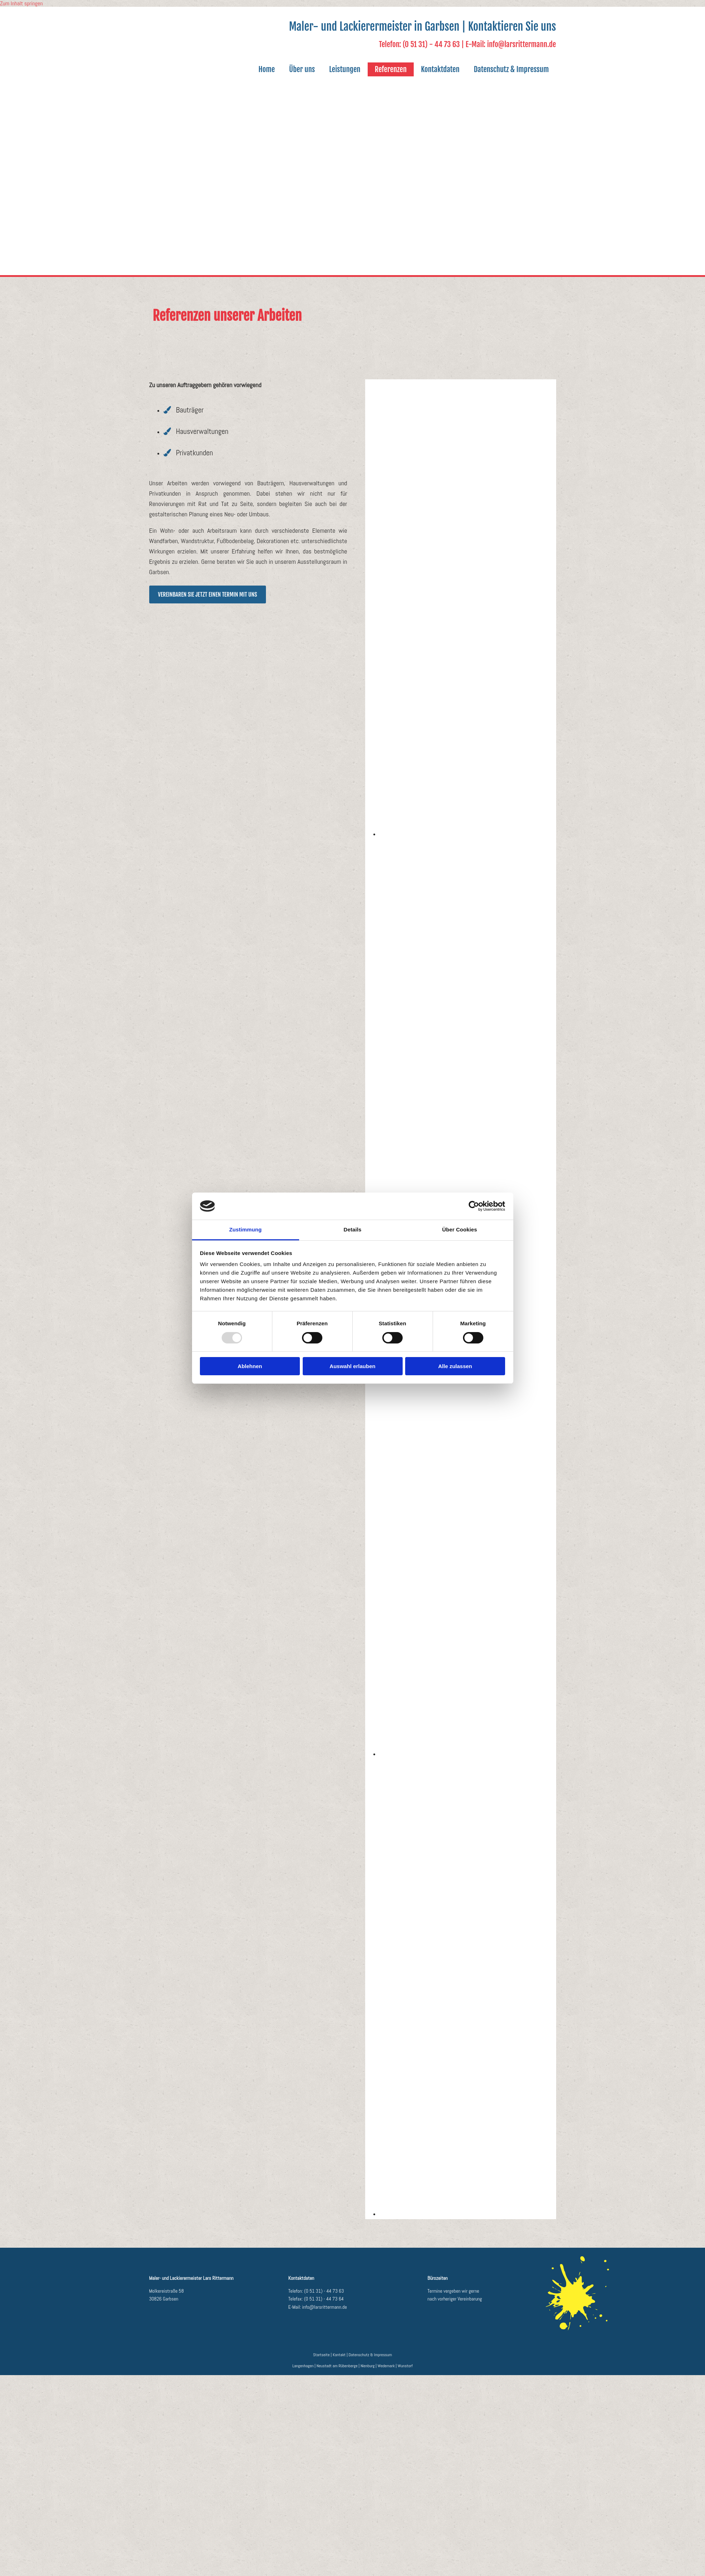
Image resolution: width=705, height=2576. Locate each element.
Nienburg (368, 2366)
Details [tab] (353, 1229)
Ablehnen (250, 1366)
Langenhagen (303, 2366)
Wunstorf (405, 2366)
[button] (207, 594)
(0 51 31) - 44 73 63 (324, 2291)
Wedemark (386, 2366)
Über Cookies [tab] (459, 1229)
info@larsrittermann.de (324, 2307)
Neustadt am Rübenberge (337, 2366)
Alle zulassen (455, 1366)
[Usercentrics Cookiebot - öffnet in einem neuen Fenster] (474, 1206)
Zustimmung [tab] (245, 1229)
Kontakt (339, 2355)
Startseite (321, 2355)
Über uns (302, 69)
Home (266, 69)
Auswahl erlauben (352, 1366)
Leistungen (345, 69)
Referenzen (391, 69)
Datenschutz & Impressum (511, 69)
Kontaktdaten (440, 69)
